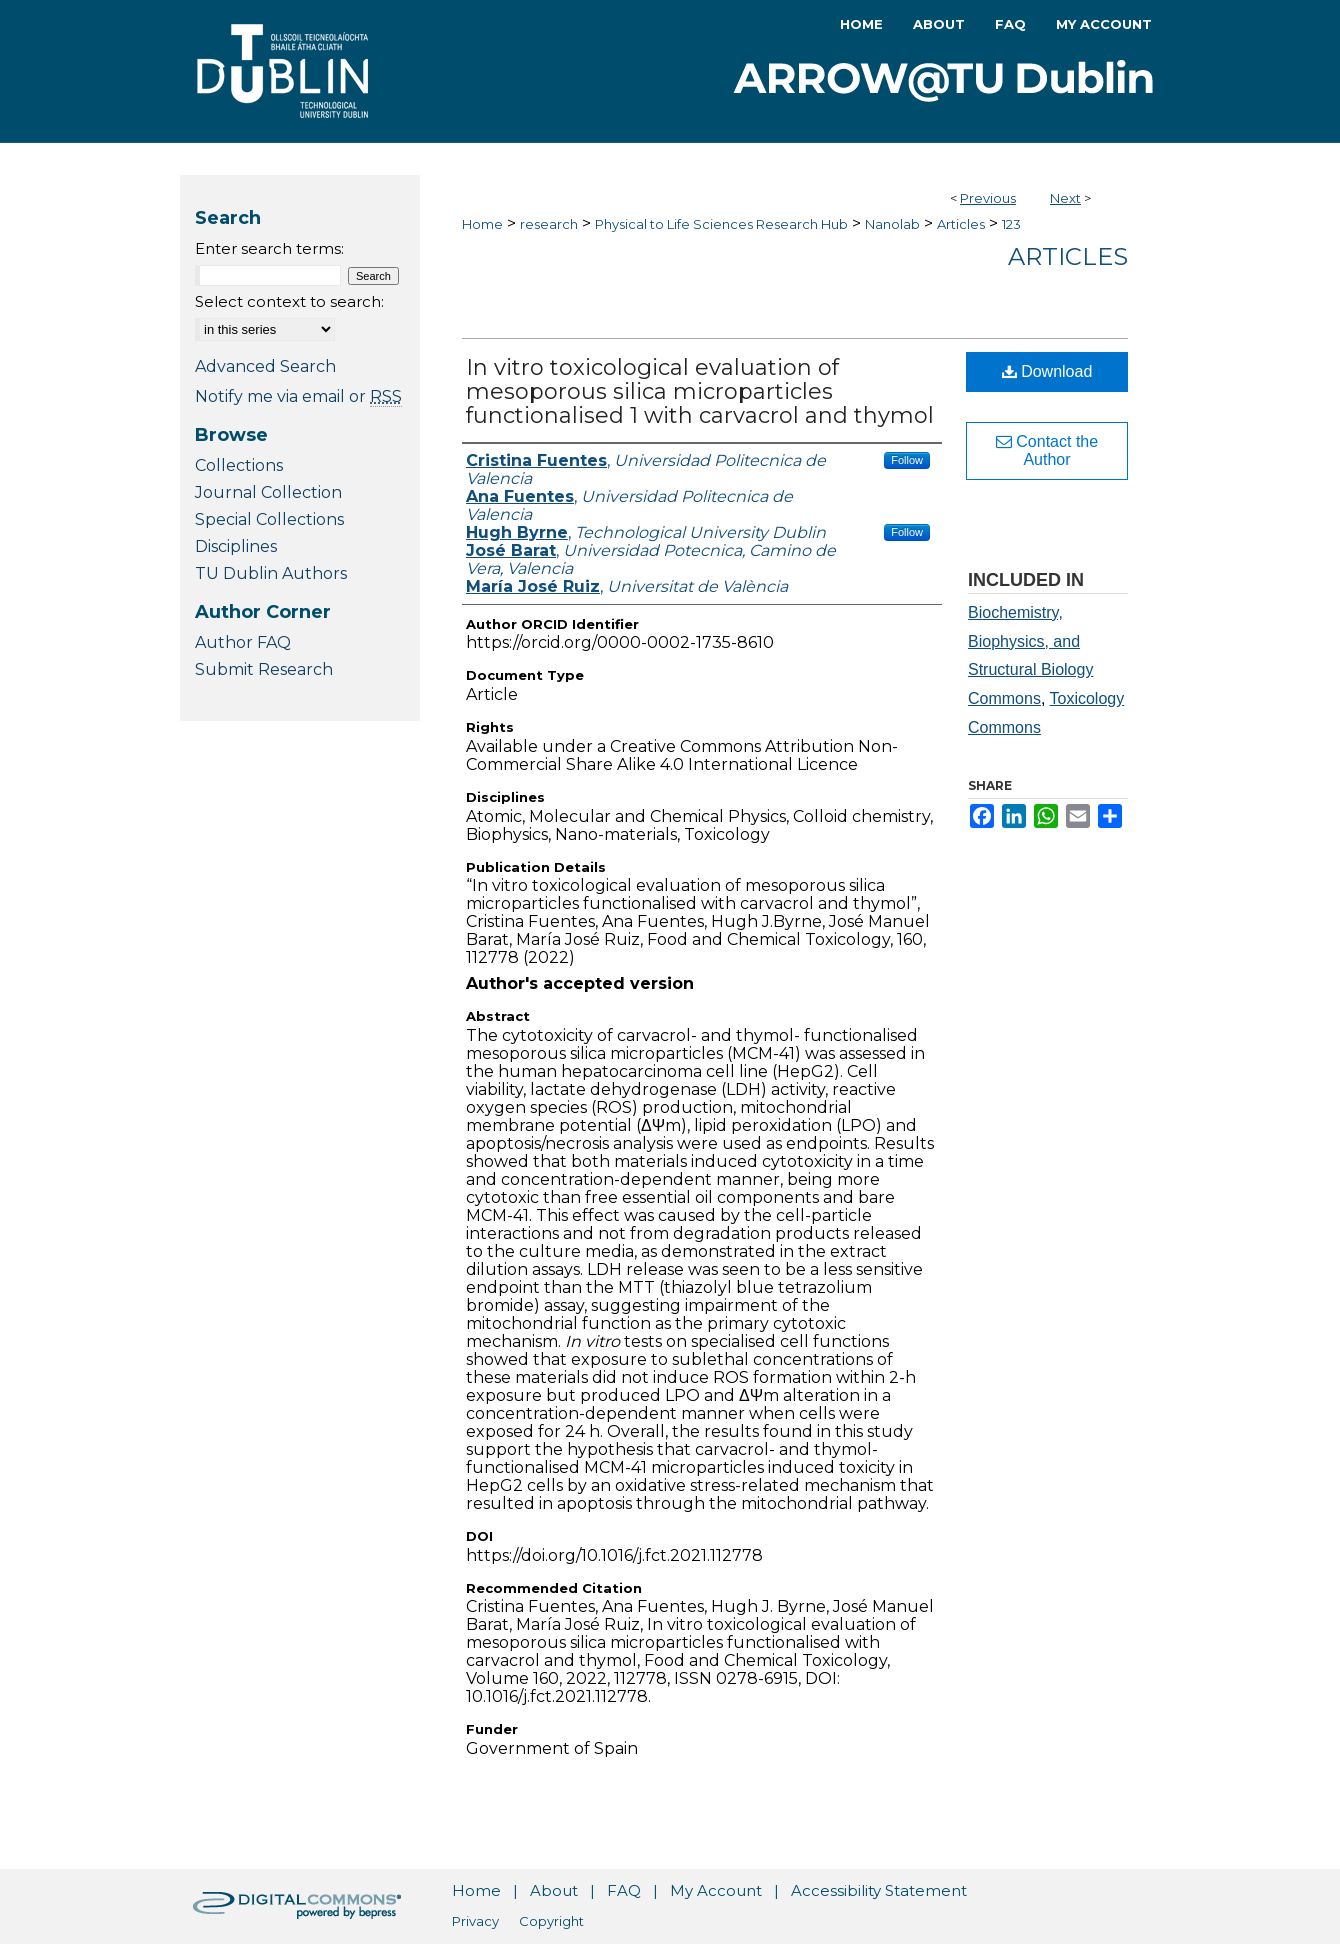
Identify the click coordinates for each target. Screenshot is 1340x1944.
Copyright (551, 1921)
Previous (988, 198)
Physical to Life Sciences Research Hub (721, 224)
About (554, 1890)
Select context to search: (289, 301)
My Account (716, 1890)
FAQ (624, 1890)
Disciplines (236, 546)
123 (1011, 224)
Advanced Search (265, 366)
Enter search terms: (269, 248)
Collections (239, 465)
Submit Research (264, 669)
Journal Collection (268, 492)
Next (1065, 198)
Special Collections (269, 519)
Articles (961, 224)
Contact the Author (1047, 450)
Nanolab (892, 224)
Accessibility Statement (879, 1890)
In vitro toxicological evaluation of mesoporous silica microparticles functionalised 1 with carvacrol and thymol (700, 391)
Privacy (475, 1921)
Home (482, 224)
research (549, 224)
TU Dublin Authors (271, 573)
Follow (907, 460)
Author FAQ (243, 642)
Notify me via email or (298, 396)
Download (1047, 371)
